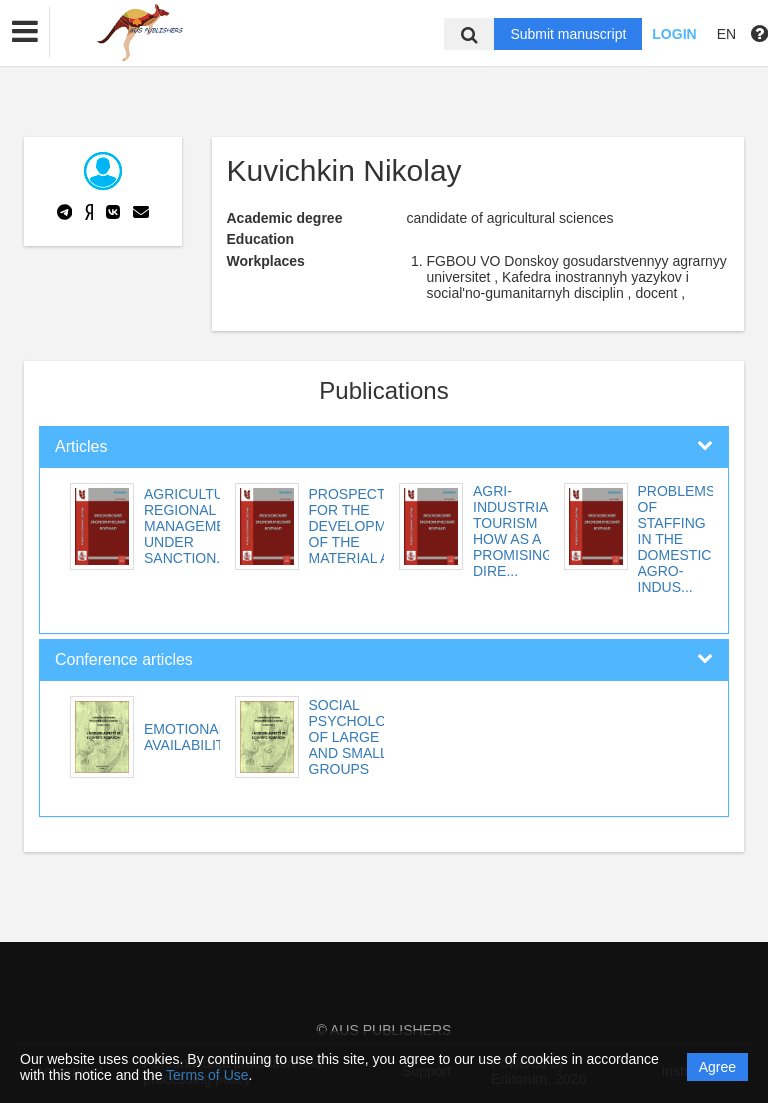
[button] (25, 32)
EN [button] (726, 34)
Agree (717, 1067)
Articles (81, 446)
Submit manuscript (568, 34)
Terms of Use (207, 1075)
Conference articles (124, 659)
